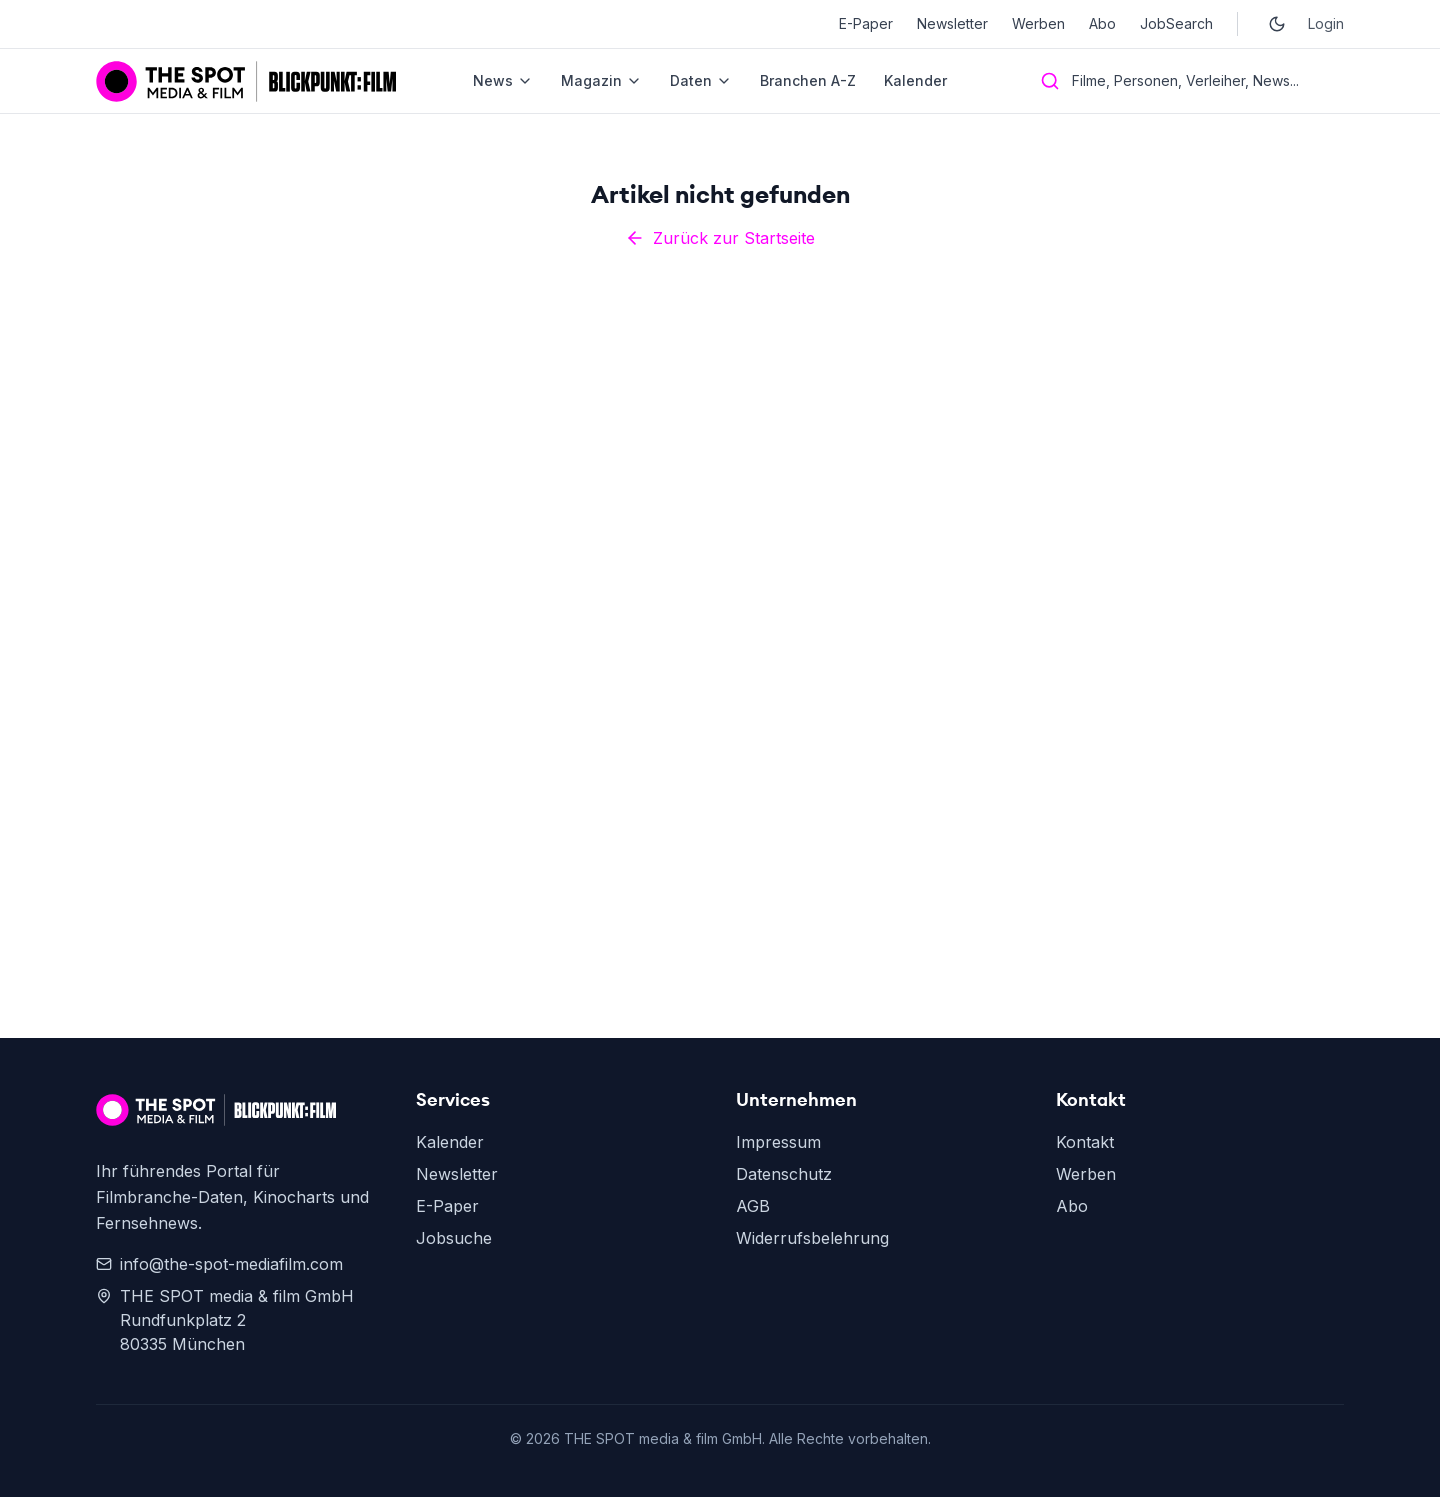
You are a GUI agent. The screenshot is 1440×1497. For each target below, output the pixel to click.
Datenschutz (784, 1174)
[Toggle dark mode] (1277, 24)
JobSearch (1176, 23)
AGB (753, 1206)
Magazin (601, 80)
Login (1326, 23)
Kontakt (1085, 1142)
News (503, 80)
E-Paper (866, 23)
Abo (1102, 23)
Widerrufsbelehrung (812, 1238)
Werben (1038, 23)
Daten (701, 80)
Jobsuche (454, 1238)
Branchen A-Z (808, 80)
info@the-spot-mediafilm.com (219, 1264)
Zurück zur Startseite (720, 238)
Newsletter (952, 23)
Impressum (778, 1142)
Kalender (915, 80)
